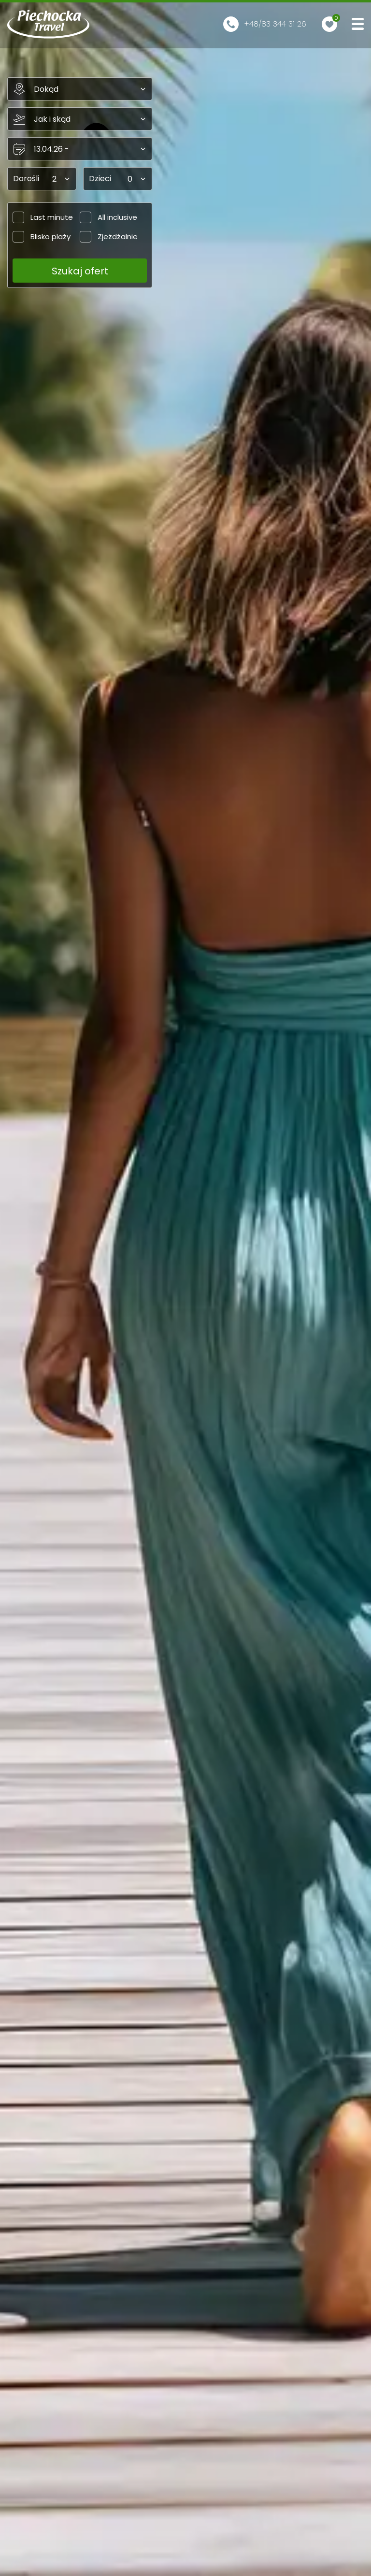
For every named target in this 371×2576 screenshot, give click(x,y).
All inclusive (108, 217)
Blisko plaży (42, 236)
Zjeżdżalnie (109, 236)
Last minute (43, 217)
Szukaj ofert (80, 271)
